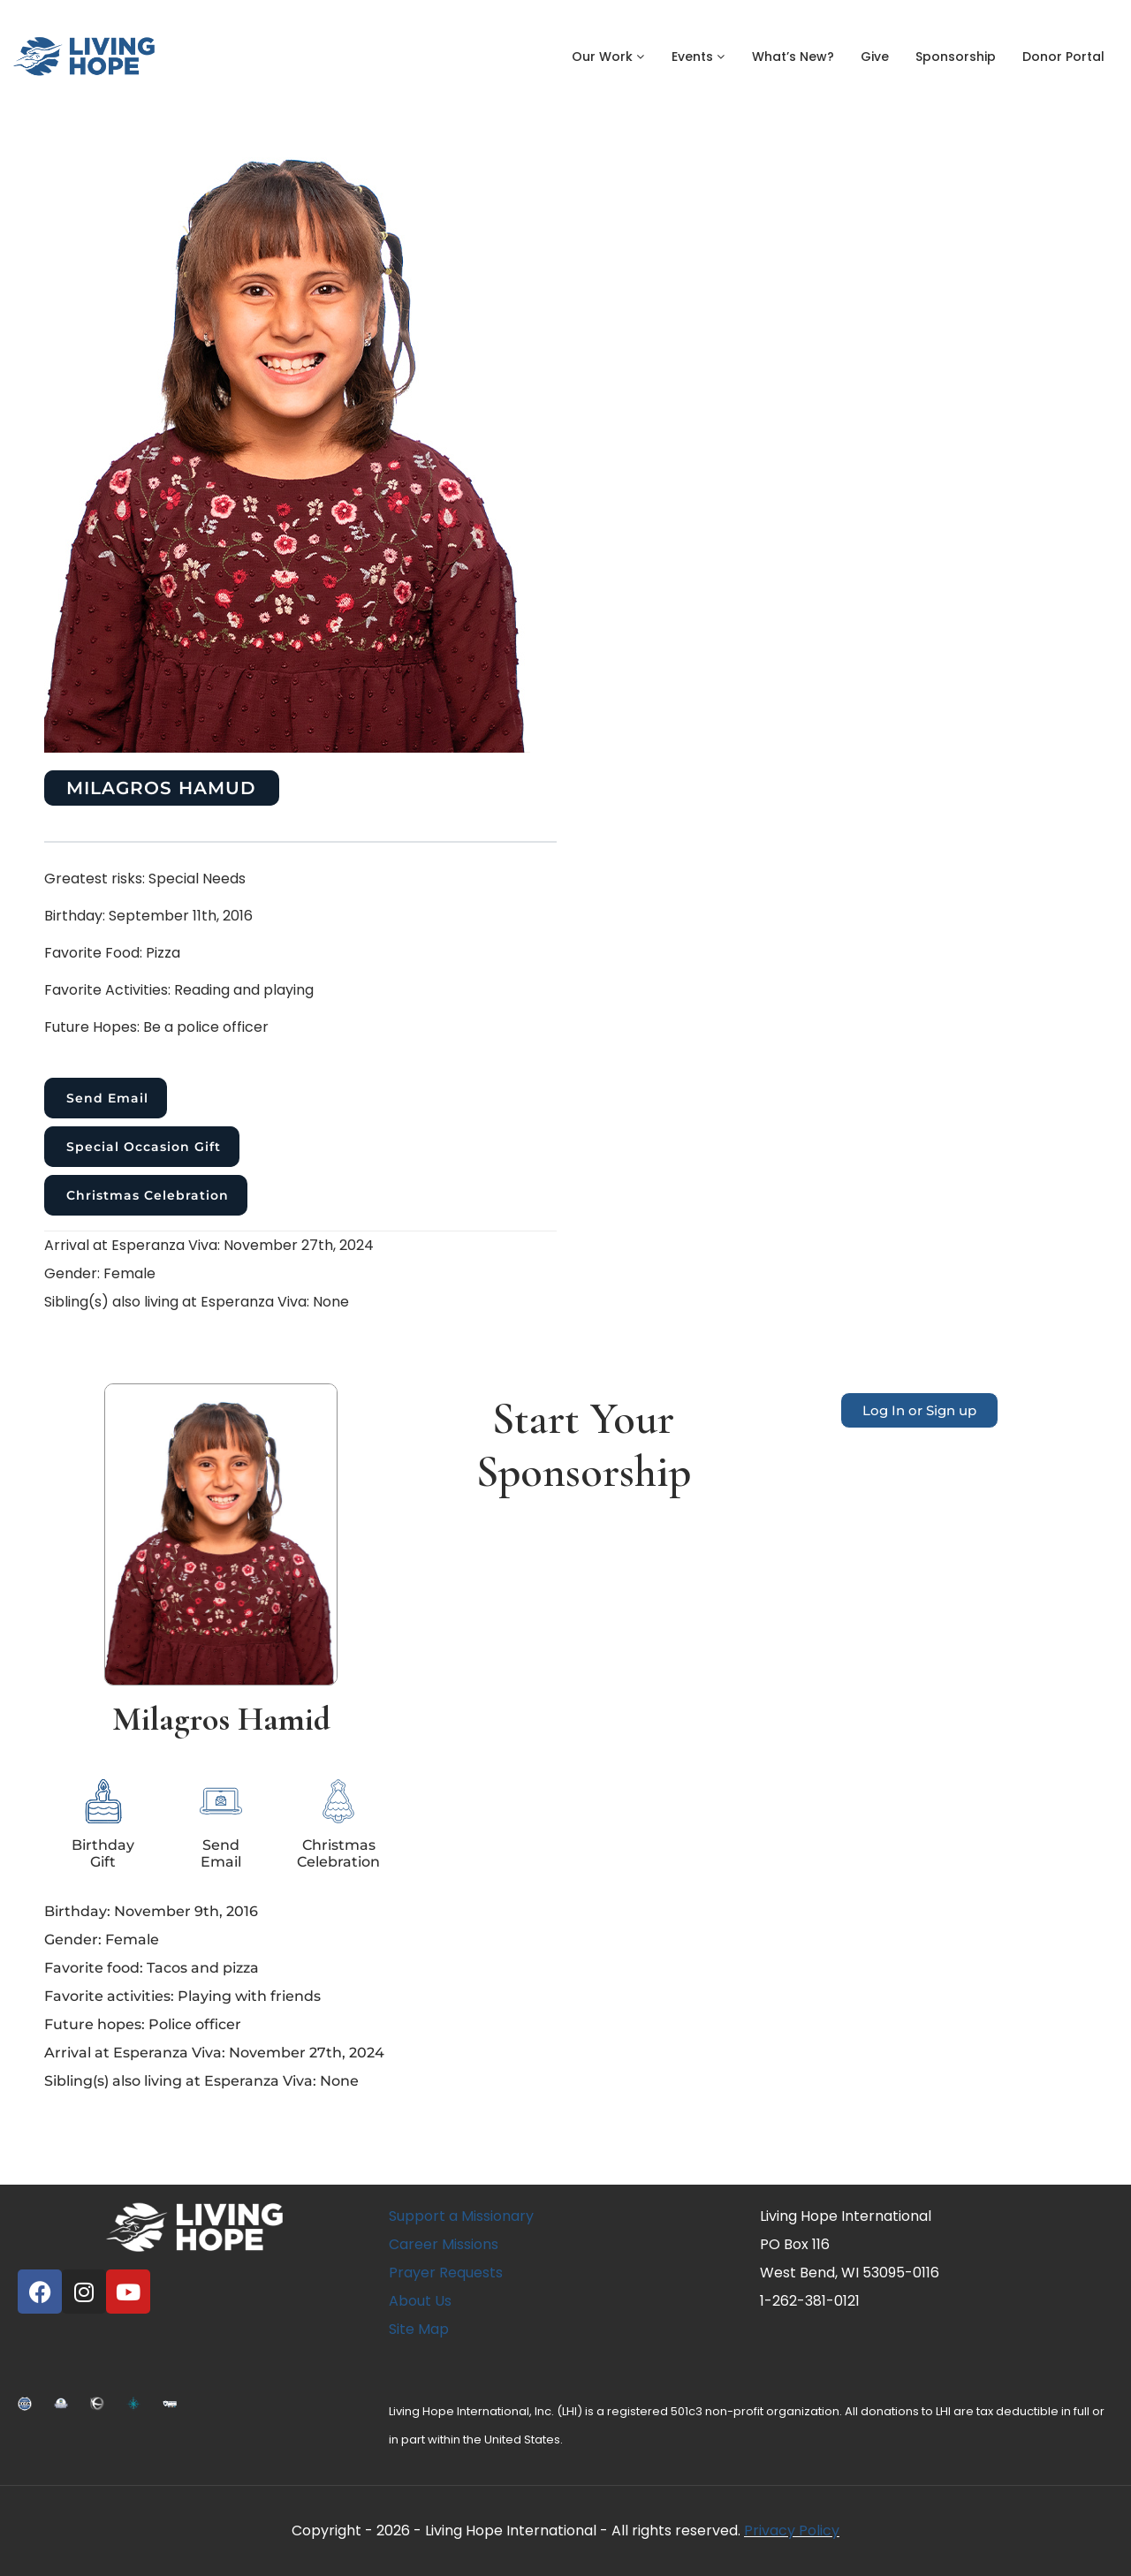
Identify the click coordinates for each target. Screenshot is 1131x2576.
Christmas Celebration (147, 1195)
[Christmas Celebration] (338, 1801)
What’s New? (793, 56)
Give (875, 56)
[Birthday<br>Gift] (103, 1801)
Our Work (608, 56)
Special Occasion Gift (143, 1147)
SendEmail (221, 1853)
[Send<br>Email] (221, 1801)
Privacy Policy (791, 2530)
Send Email (107, 1098)
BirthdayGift (103, 1853)
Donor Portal (1063, 56)
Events (698, 56)
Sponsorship (955, 56)
